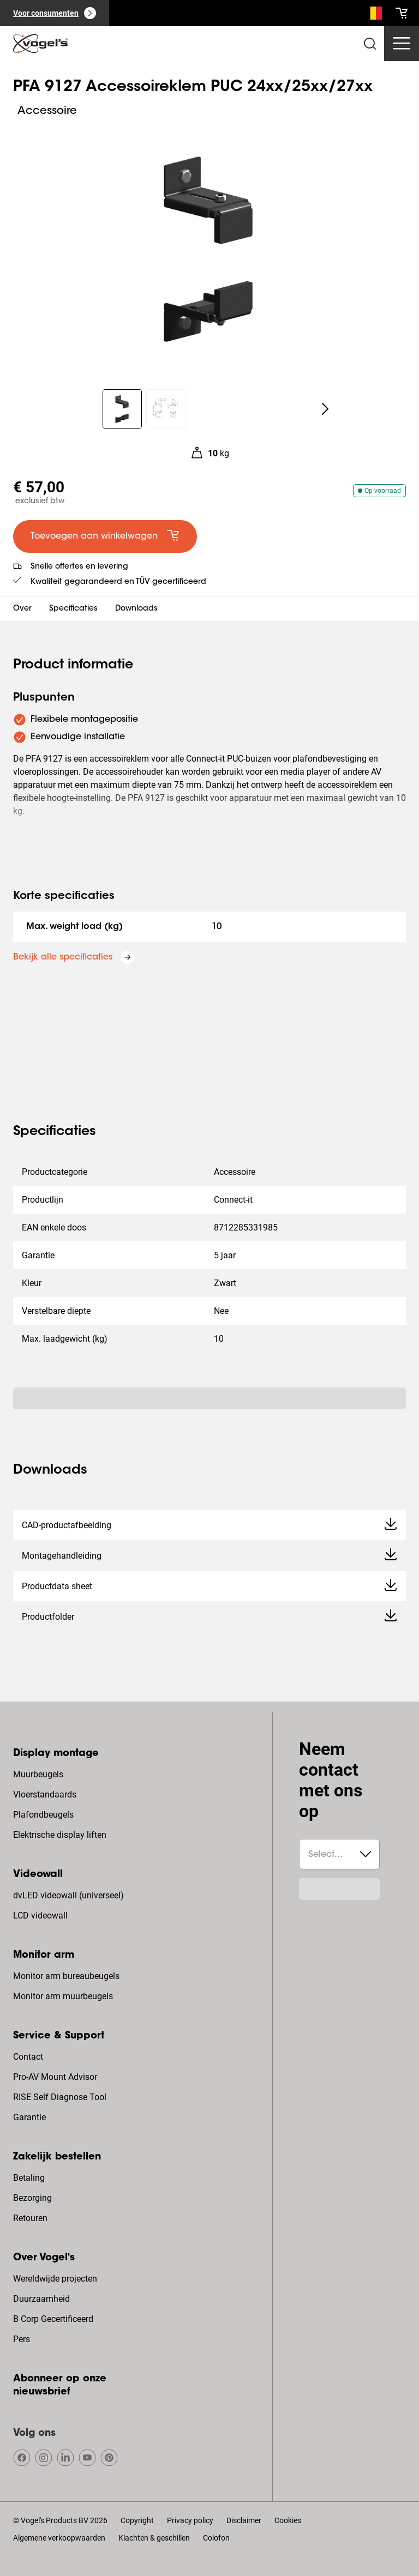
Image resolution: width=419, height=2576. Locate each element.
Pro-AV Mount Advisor (55, 2077)
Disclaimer (243, 2520)
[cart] (401, 13)
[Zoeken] (373, 15)
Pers (21, 2339)
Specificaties (73, 609)
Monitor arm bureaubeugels (66, 1976)
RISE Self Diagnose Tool (59, 2097)
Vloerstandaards (44, 1794)
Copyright (137, 2520)
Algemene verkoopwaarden (59, 2537)
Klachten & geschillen (154, 2537)
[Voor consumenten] (54, 13)
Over (22, 609)
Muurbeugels (38, 1774)
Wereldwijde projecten (55, 2278)
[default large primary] (105, 536)
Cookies (287, 2520)
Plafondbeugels (43, 1814)
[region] (209, 248)
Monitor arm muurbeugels (63, 1996)
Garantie (29, 2117)
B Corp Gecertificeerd (53, 2319)
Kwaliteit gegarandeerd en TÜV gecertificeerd (118, 582)
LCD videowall (40, 1915)
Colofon (216, 2537)
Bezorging (32, 2198)
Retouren (30, 2218)
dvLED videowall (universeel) (68, 1895)
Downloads (136, 609)
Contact (28, 2057)
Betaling (29, 2178)
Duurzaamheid (41, 2299)
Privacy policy (190, 2520)
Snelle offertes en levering (79, 567)
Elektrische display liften (59, 1835)
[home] (40, 43)
